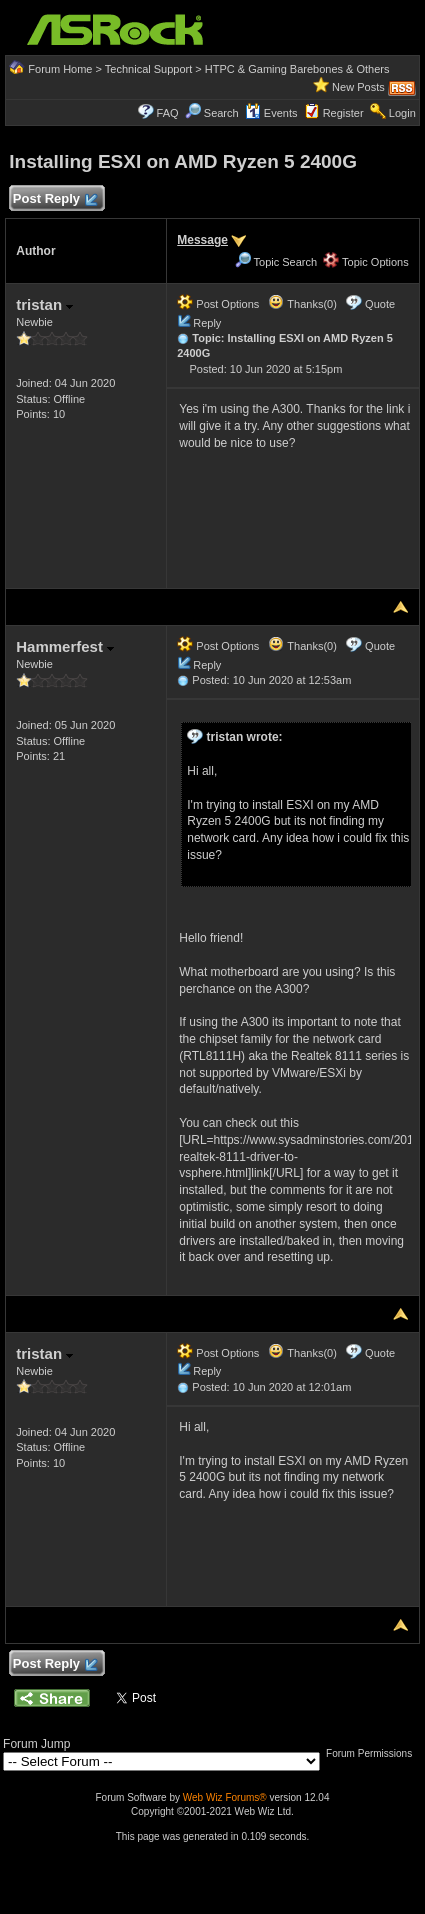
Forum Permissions (374, 1753)
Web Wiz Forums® (225, 1797)
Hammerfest (65, 646)
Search (221, 113)
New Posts (358, 87)
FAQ (168, 113)
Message (202, 240)
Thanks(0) (302, 304)
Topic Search (276, 262)
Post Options (218, 304)
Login (402, 113)
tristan (44, 304)
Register (343, 113)
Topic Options (366, 262)
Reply (207, 323)
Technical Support (148, 69)
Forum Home (60, 69)
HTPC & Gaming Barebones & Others (297, 69)
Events (271, 113)
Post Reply (54, 199)
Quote (380, 304)
